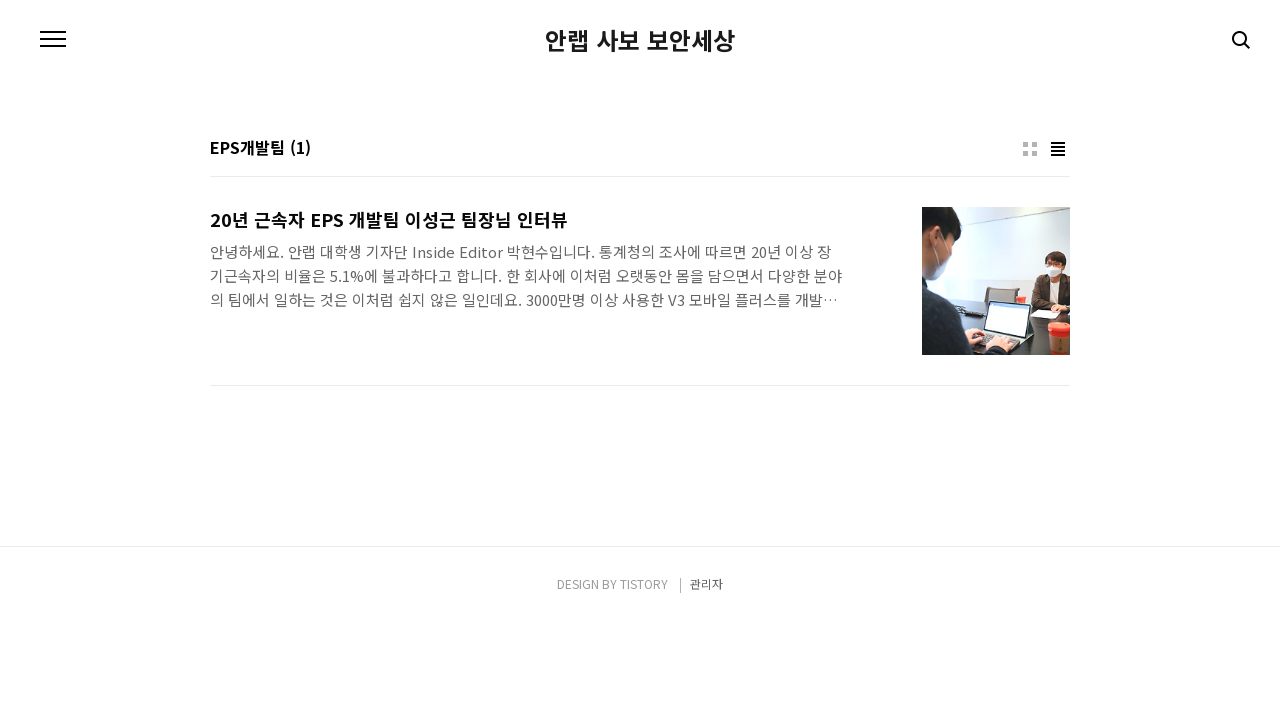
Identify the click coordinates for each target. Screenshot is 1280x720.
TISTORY (644, 583)
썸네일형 (1030, 149)
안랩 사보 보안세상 (640, 40)
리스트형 (1058, 149)
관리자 (706, 583)
